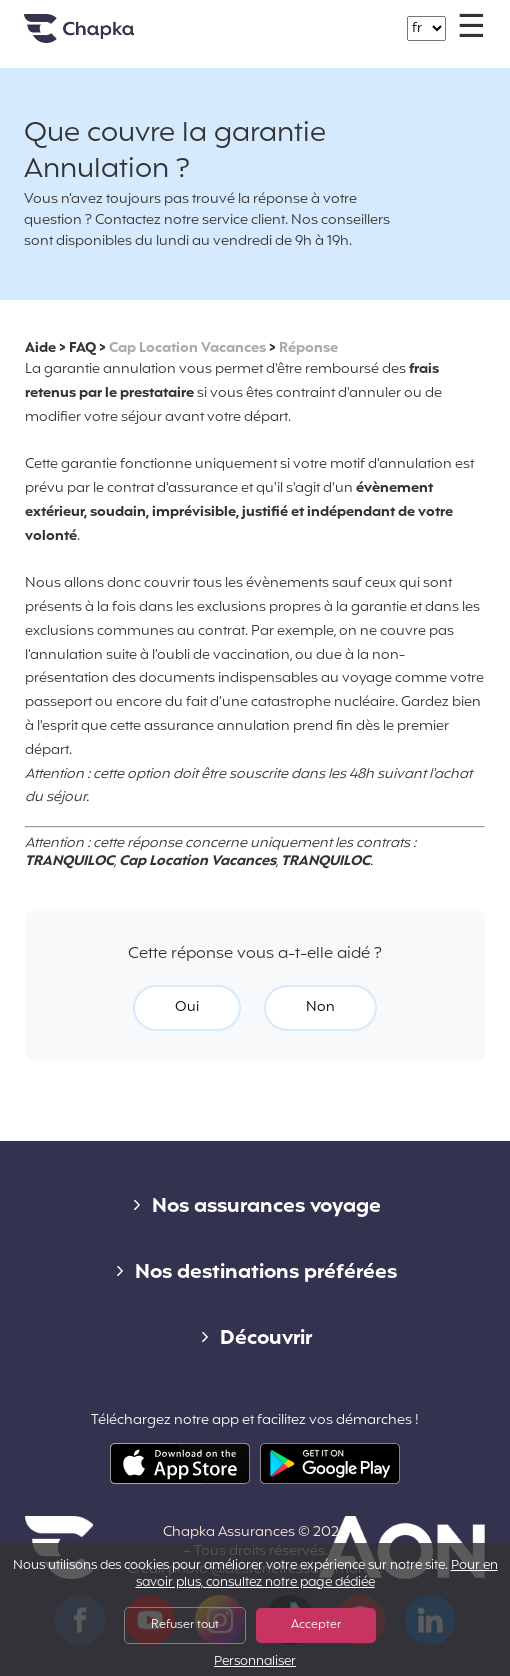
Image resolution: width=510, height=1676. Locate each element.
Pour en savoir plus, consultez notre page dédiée (317, 1574)
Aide (40, 348)
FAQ (82, 348)
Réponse (308, 348)
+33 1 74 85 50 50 (267, 18)
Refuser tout (185, 1625)
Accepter (316, 1625)
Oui (187, 1007)
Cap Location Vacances (187, 348)
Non (320, 1007)
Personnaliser (255, 1662)
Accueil (104, 36)
